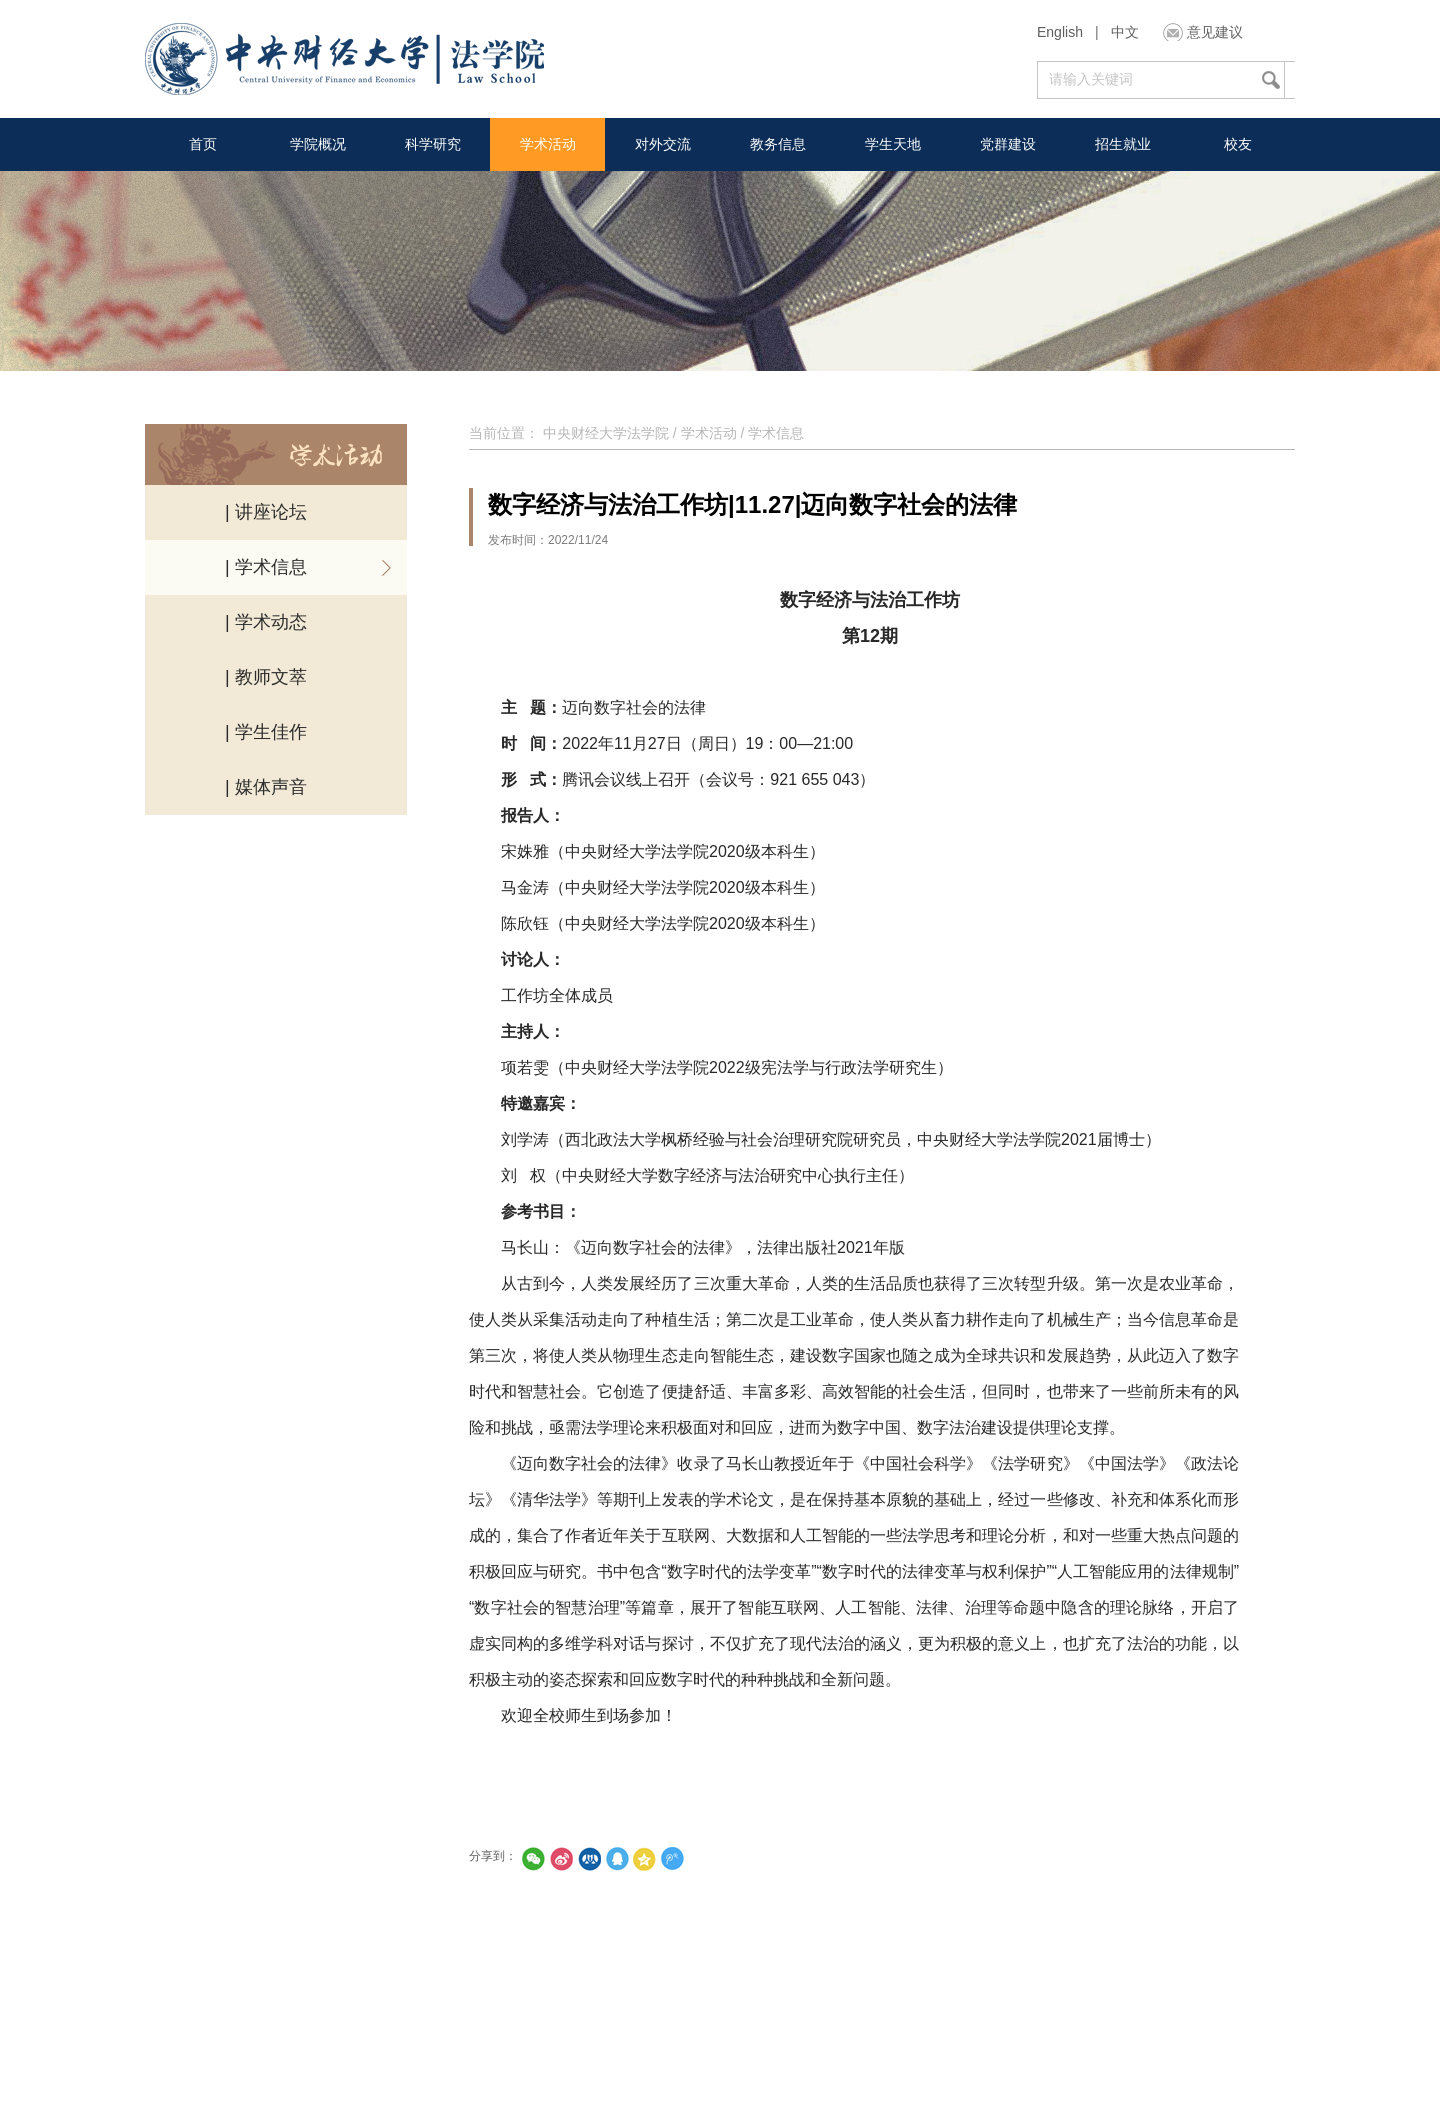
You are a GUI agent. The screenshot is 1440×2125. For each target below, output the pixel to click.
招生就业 (1123, 144)
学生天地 (893, 144)
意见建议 (1215, 32)
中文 (1125, 32)
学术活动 (548, 144)
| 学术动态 (266, 622)
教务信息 (778, 144)
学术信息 (776, 433)
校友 (1238, 144)
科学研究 (433, 144)
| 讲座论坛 (266, 512)
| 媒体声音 (266, 787)
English (1060, 32)
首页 (203, 144)
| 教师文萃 (266, 677)
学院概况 (318, 144)
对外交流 (663, 144)
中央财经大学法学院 (606, 433)
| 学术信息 (266, 567)
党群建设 (1008, 144)
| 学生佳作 (266, 732)
